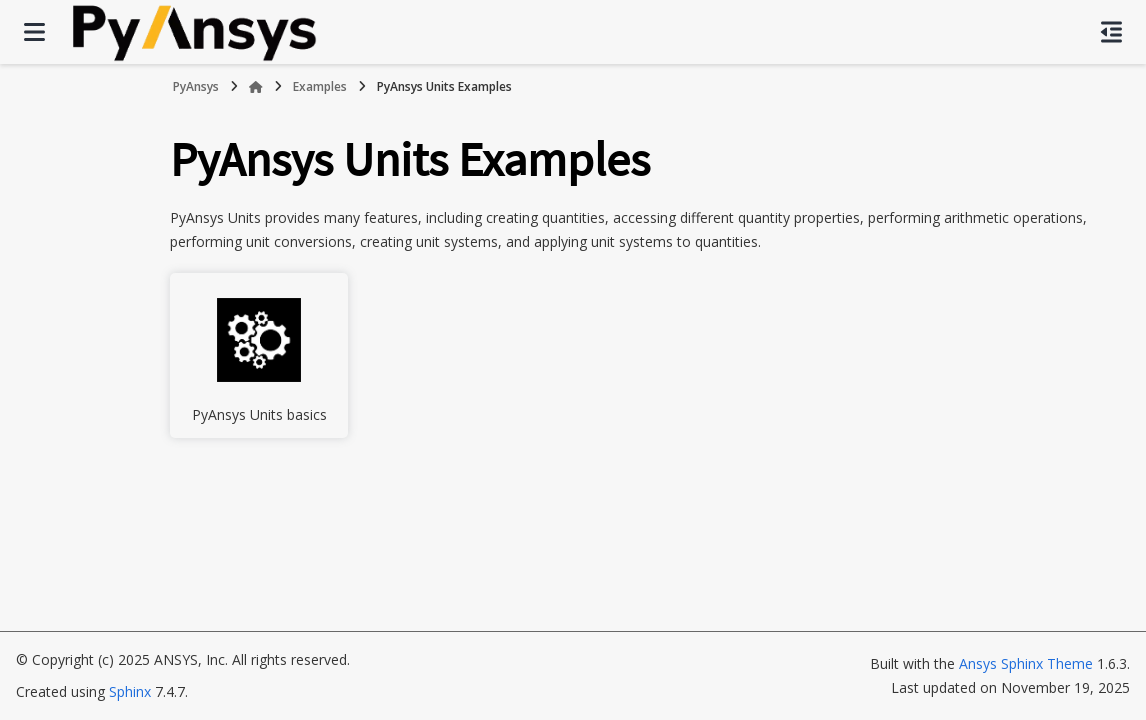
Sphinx (130, 691)
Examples (320, 86)
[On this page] (1111, 32)
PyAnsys (196, 86)
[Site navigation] (34, 32)
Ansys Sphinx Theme (1026, 663)
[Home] (256, 87)
